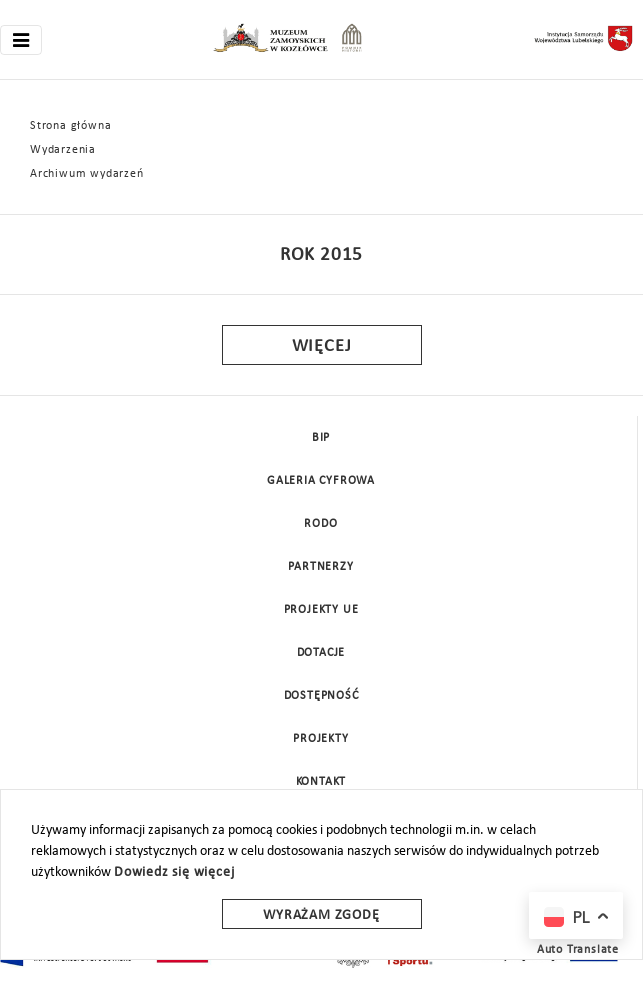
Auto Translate (578, 950)
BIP (321, 438)
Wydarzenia (63, 150)
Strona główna (70, 126)
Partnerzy (320, 567)
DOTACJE (321, 653)
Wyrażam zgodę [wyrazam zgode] (321, 915)
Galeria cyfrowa (321, 481)
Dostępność (321, 696)
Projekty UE (321, 610)
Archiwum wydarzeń (87, 174)
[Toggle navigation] (21, 40)
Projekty (320, 739)
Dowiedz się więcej (174, 872)
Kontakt (321, 782)
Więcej (322, 346)
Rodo (320, 524)
